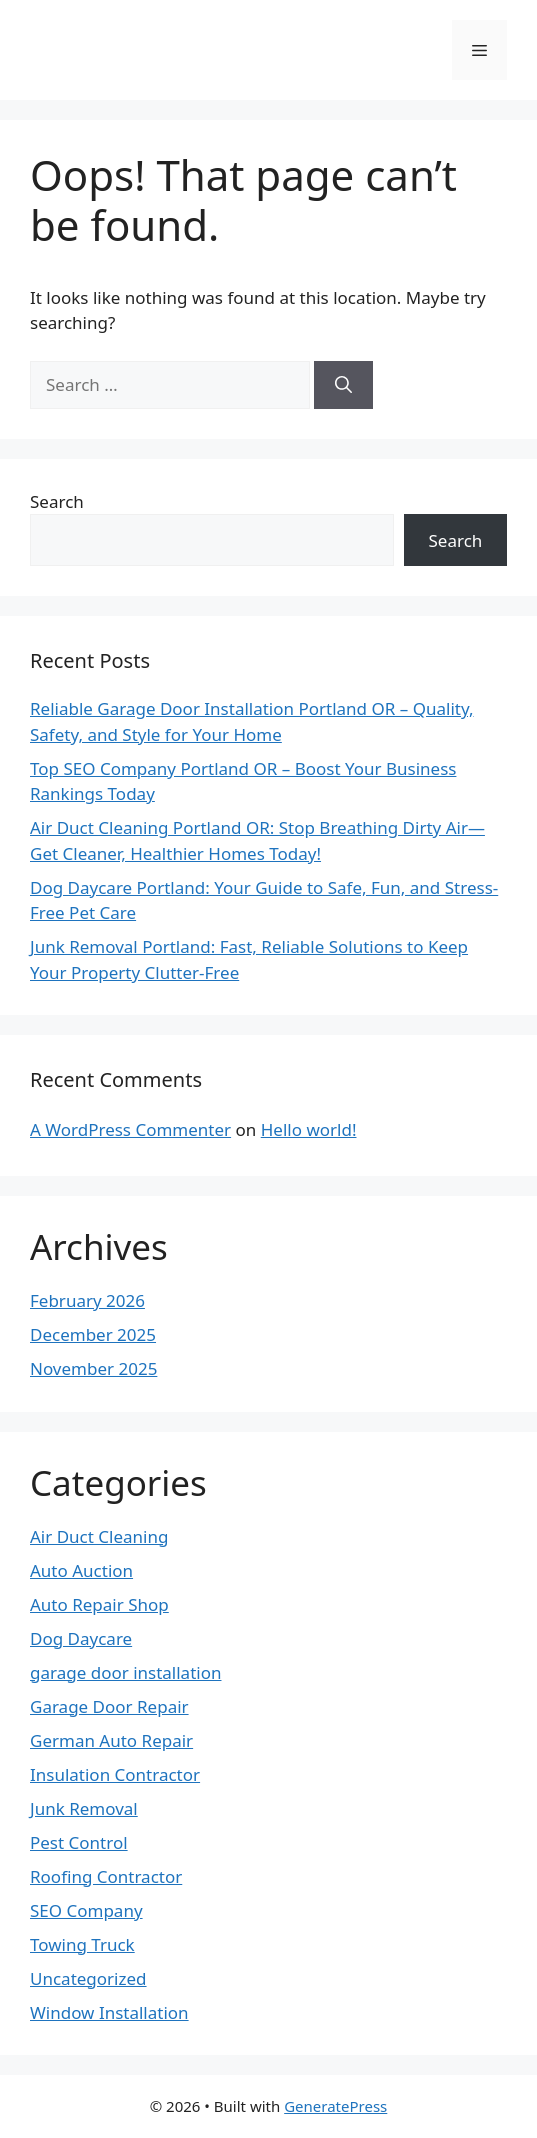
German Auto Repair (111, 1740)
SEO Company (86, 1910)
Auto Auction (81, 1570)
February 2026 (87, 1300)
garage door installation (125, 1672)
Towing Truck (82, 1944)
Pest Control (79, 1842)
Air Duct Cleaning (99, 1536)
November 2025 (93, 1368)
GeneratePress (335, 2106)
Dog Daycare (81, 1638)
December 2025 (93, 1334)
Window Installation (109, 2012)
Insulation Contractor (115, 1774)
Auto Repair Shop (99, 1604)
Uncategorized (88, 1978)
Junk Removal (84, 1808)
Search (57, 501)
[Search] (343, 385)
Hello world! (309, 1129)
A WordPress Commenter (130, 1129)
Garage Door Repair (109, 1706)
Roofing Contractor (106, 1876)
